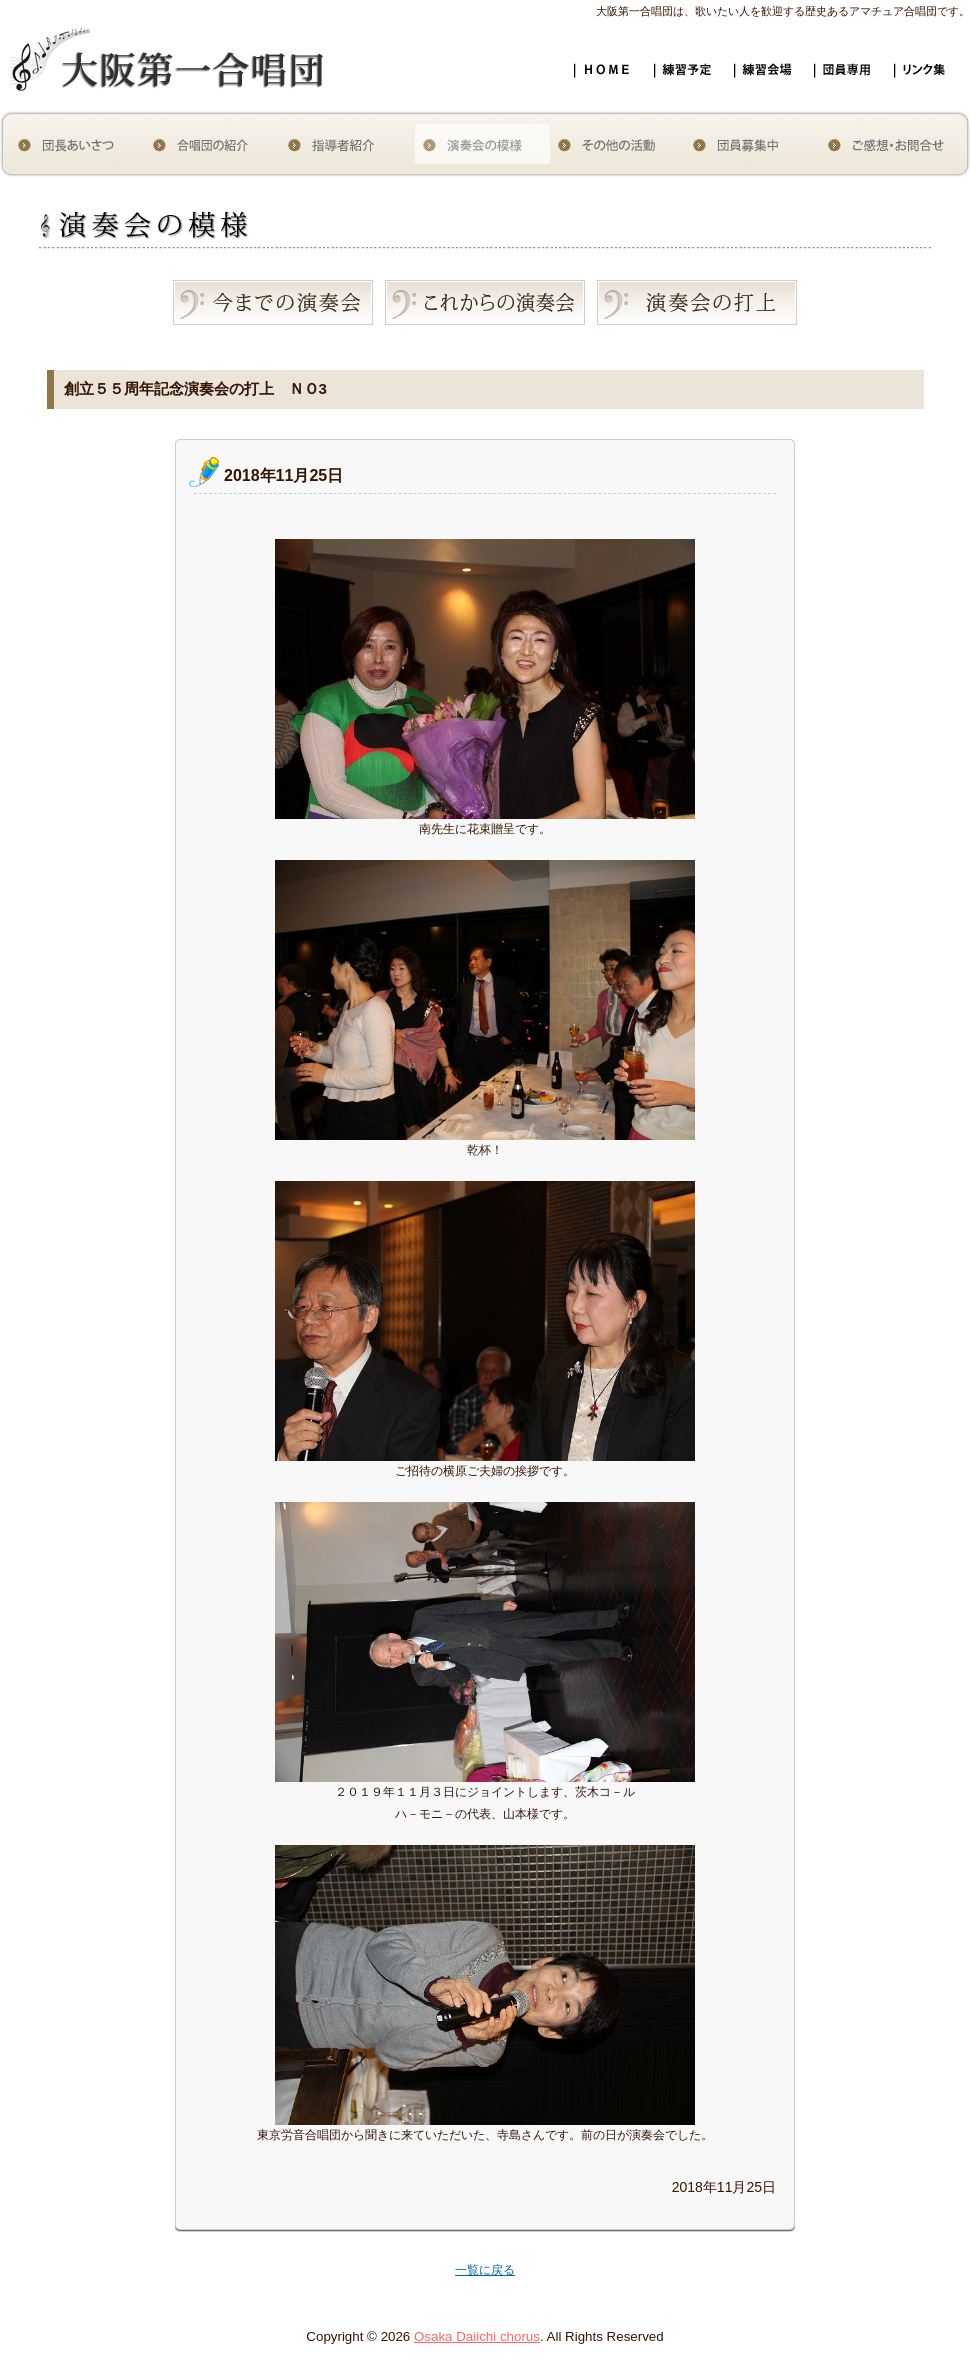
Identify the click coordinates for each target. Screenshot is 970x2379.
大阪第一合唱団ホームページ (610, 60)
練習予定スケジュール (690, 57)
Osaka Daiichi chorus (477, 2336)
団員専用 (850, 57)
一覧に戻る (485, 2270)
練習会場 (770, 57)
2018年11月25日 (283, 475)
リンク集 (930, 57)
